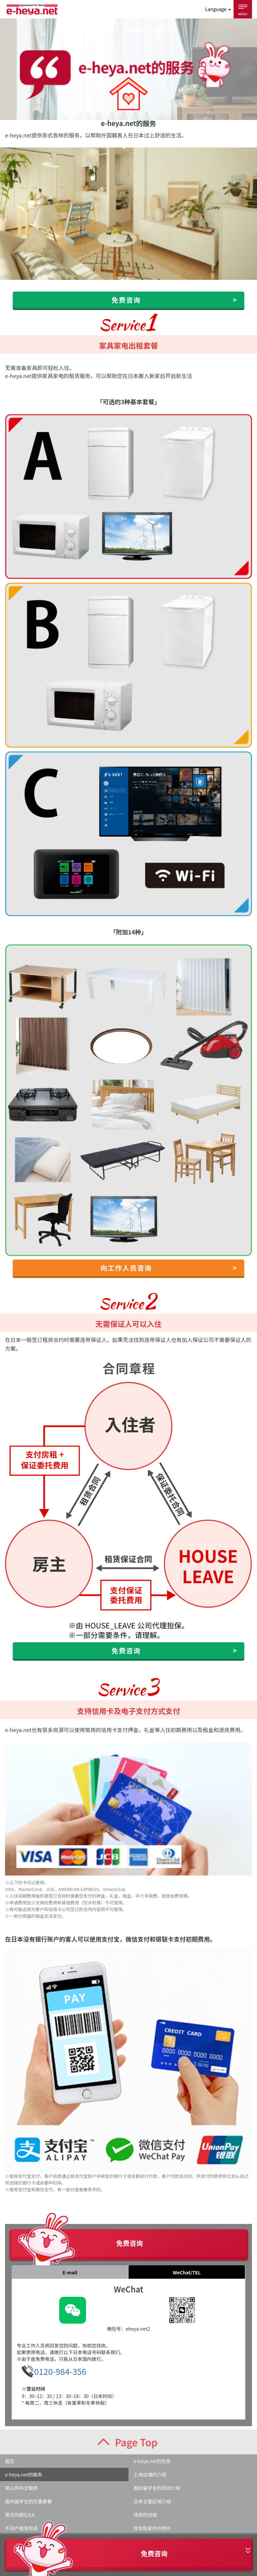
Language (218, 9)
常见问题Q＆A (20, 2514)
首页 (9, 2461)
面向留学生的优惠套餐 (28, 2501)
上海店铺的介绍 (150, 2474)
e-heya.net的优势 (152, 2461)
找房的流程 (145, 2514)
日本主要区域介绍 (152, 2501)
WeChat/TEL (187, 2272)
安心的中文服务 (21, 2488)
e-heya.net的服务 (23, 2474)
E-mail (70, 2272)
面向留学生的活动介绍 (157, 2488)
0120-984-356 (60, 2371)
